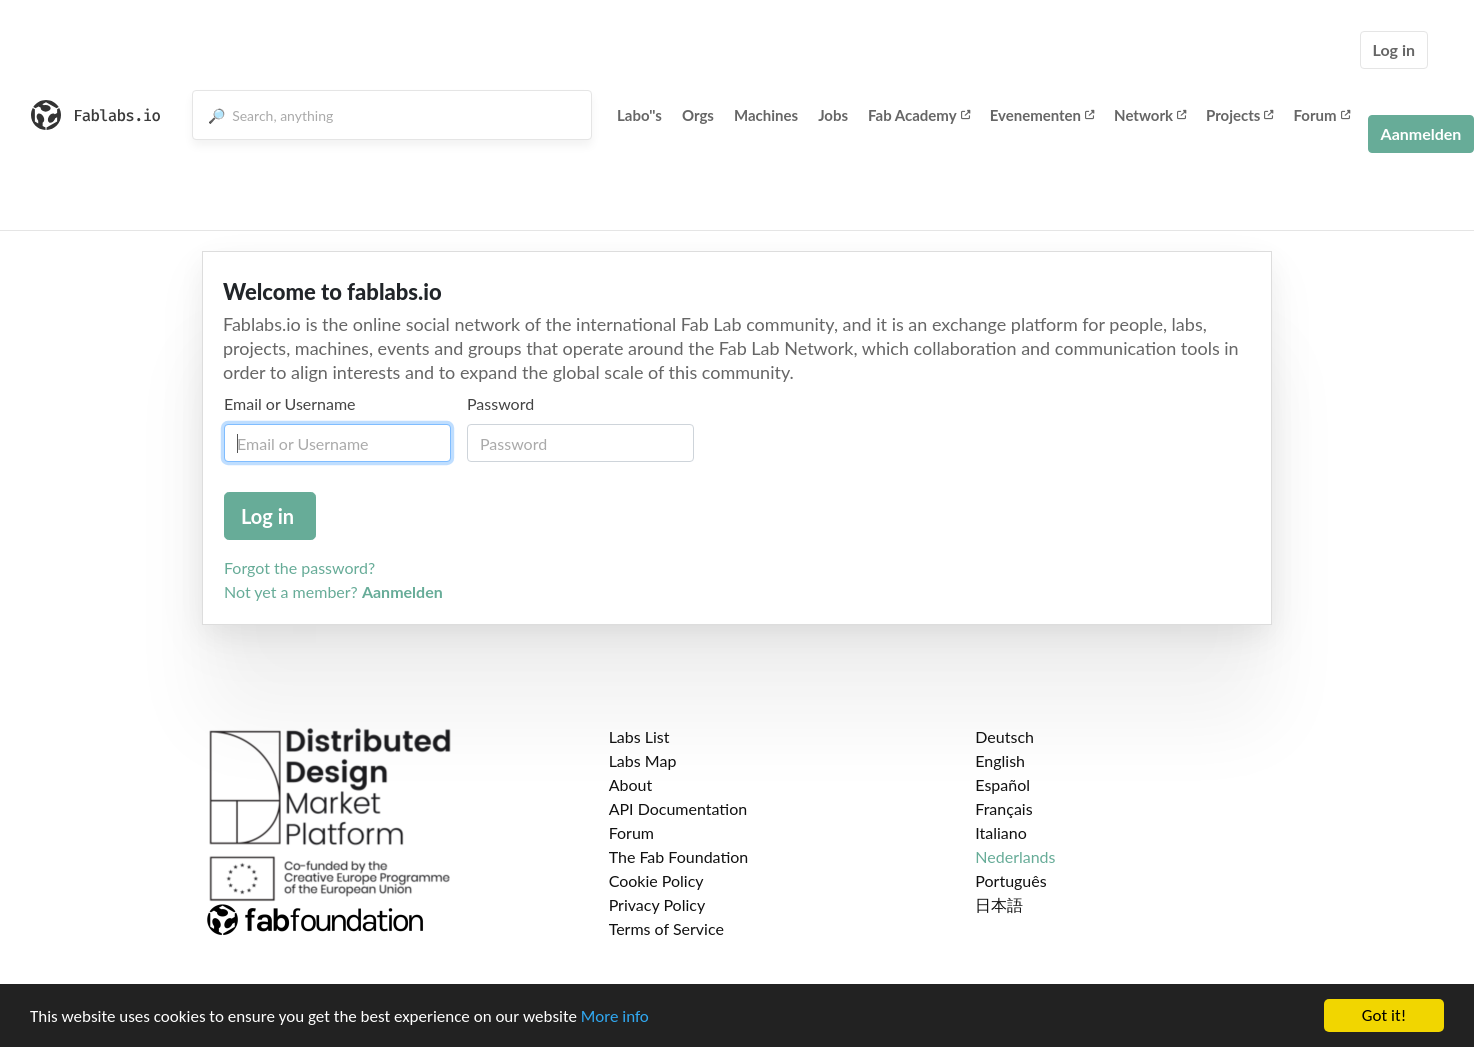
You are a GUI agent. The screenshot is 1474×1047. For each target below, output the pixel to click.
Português (1010, 880)
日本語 (999, 904)
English (1000, 760)
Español (1002, 784)
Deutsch (1004, 736)
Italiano (1001, 832)
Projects (1239, 115)
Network (1150, 115)
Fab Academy (919, 115)
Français (1003, 808)
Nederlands (1015, 856)
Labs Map (643, 760)
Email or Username (290, 403)
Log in (1394, 49)
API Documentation (678, 808)
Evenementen (1042, 115)
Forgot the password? (299, 567)
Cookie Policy (656, 880)
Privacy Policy (657, 904)
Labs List (639, 736)
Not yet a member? (333, 591)
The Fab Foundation (679, 856)
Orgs (698, 115)
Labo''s (639, 115)
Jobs (833, 115)
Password (500, 403)
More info (615, 1016)
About (631, 784)
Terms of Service (666, 928)
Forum (1321, 115)
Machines (766, 115)
